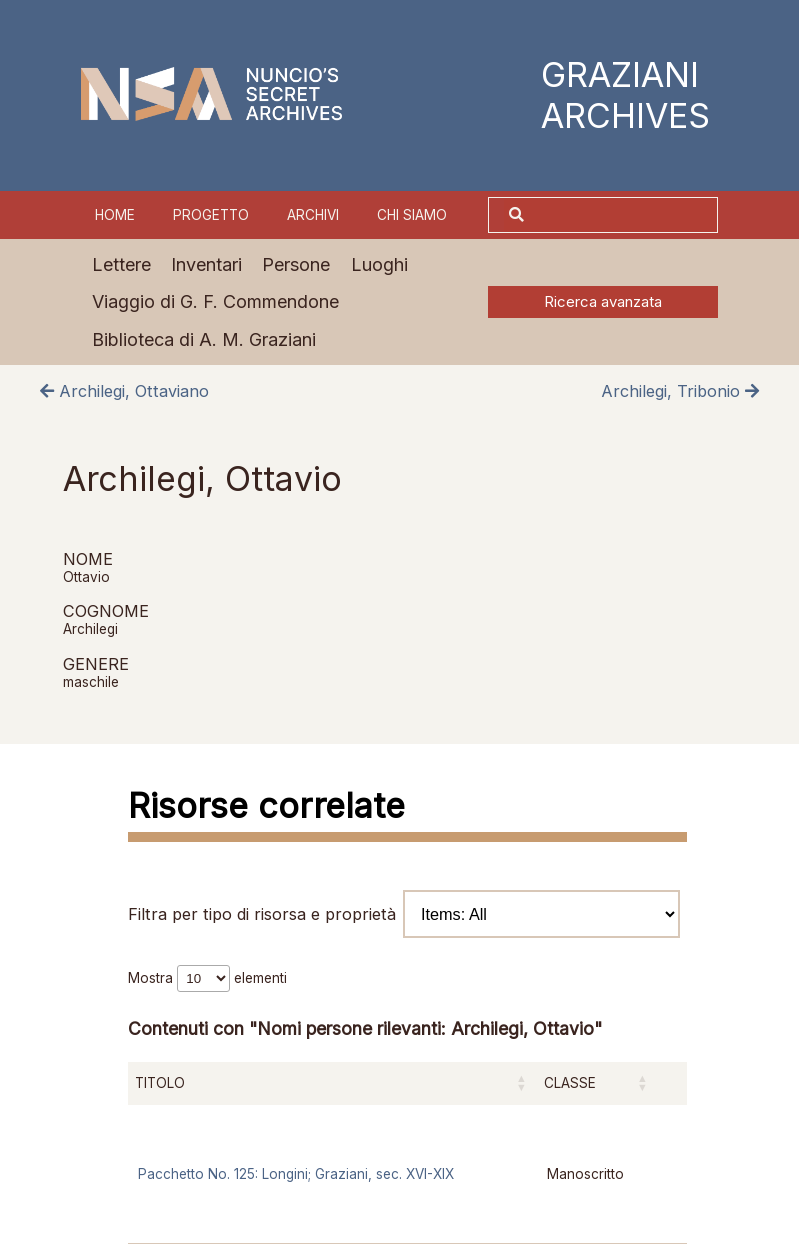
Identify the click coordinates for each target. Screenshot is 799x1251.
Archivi (313, 215)
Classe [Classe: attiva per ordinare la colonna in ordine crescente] (570, 1083)
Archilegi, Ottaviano (124, 391)
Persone (296, 264)
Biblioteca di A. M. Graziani (204, 339)
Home (115, 215)
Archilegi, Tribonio (680, 391)
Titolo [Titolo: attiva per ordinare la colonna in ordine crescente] (160, 1083)
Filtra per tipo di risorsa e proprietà (404, 914)
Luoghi (379, 264)
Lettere (121, 264)
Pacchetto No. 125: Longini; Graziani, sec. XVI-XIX (296, 1174)
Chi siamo (412, 215)
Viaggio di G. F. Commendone (215, 301)
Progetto (211, 215)
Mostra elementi (207, 978)
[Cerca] (623, 215)
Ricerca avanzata (603, 302)
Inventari (206, 264)
